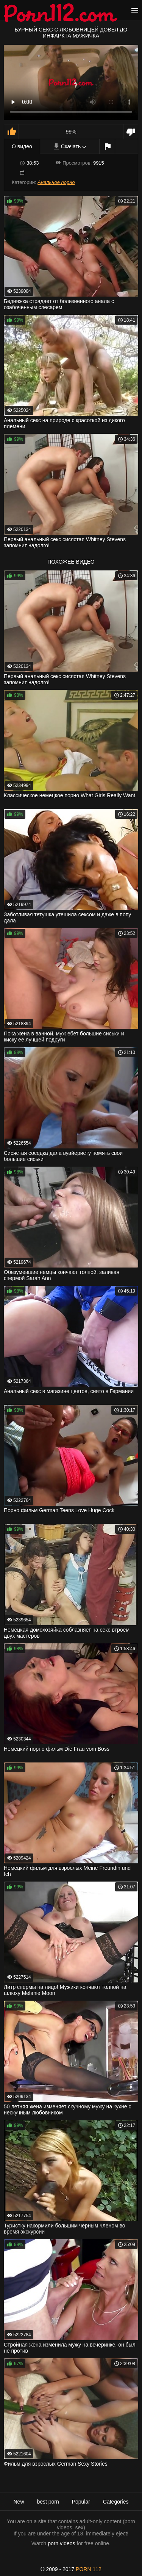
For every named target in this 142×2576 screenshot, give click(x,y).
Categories (116, 2502)
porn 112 (88, 2569)
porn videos (61, 2543)
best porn (48, 2502)
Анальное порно (56, 182)
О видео (22, 146)
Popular (81, 2502)
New (18, 2502)
